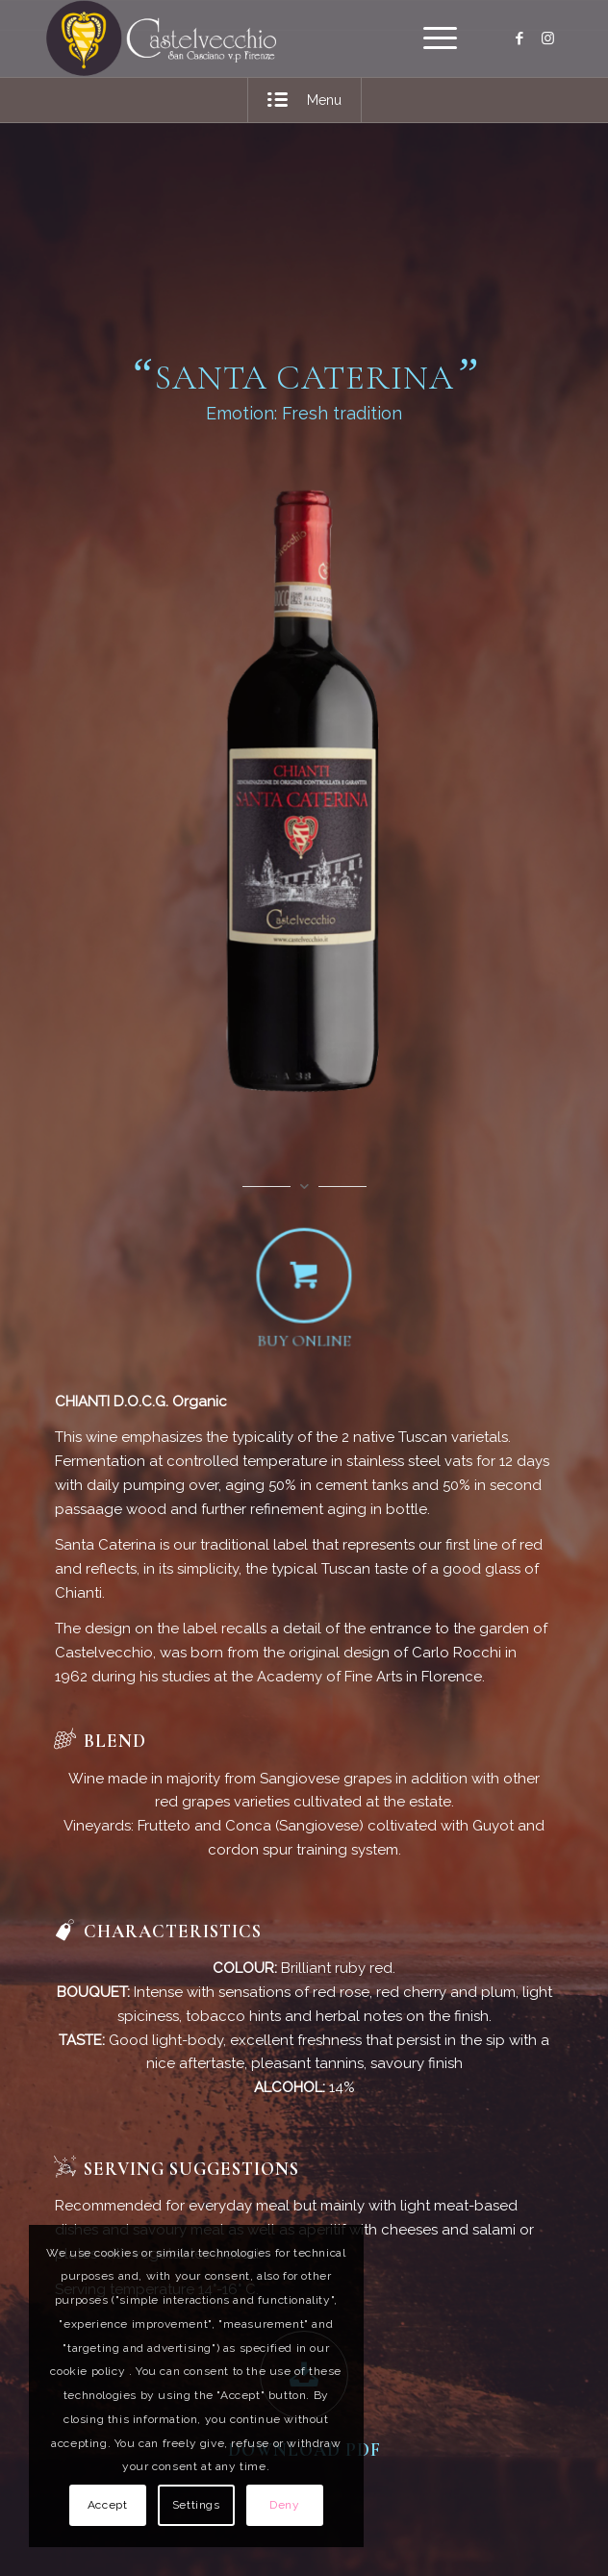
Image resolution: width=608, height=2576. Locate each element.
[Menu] (430, 38)
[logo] (252, 38)
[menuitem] (430, 38)
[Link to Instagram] (548, 38)
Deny (284, 2505)
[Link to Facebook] (519, 38)
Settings (196, 2505)
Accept (108, 2505)
